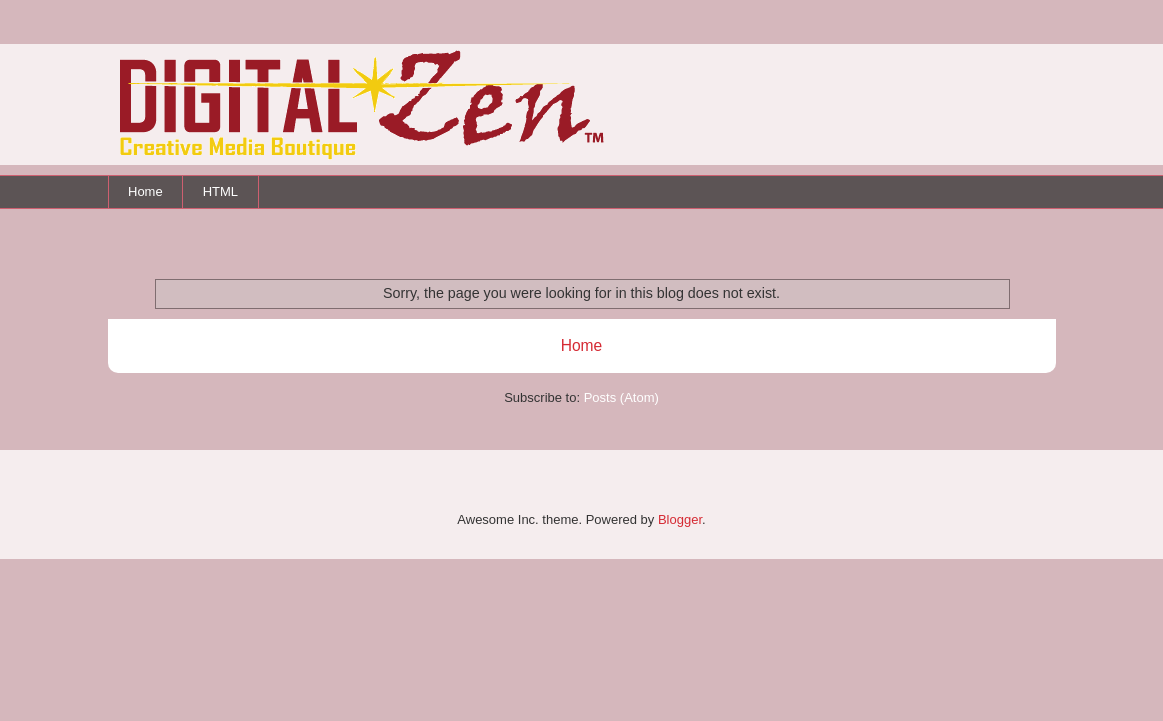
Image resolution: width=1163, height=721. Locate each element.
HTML (220, 191)
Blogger (680, 519)
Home (145, 191)
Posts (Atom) (621, 397)
